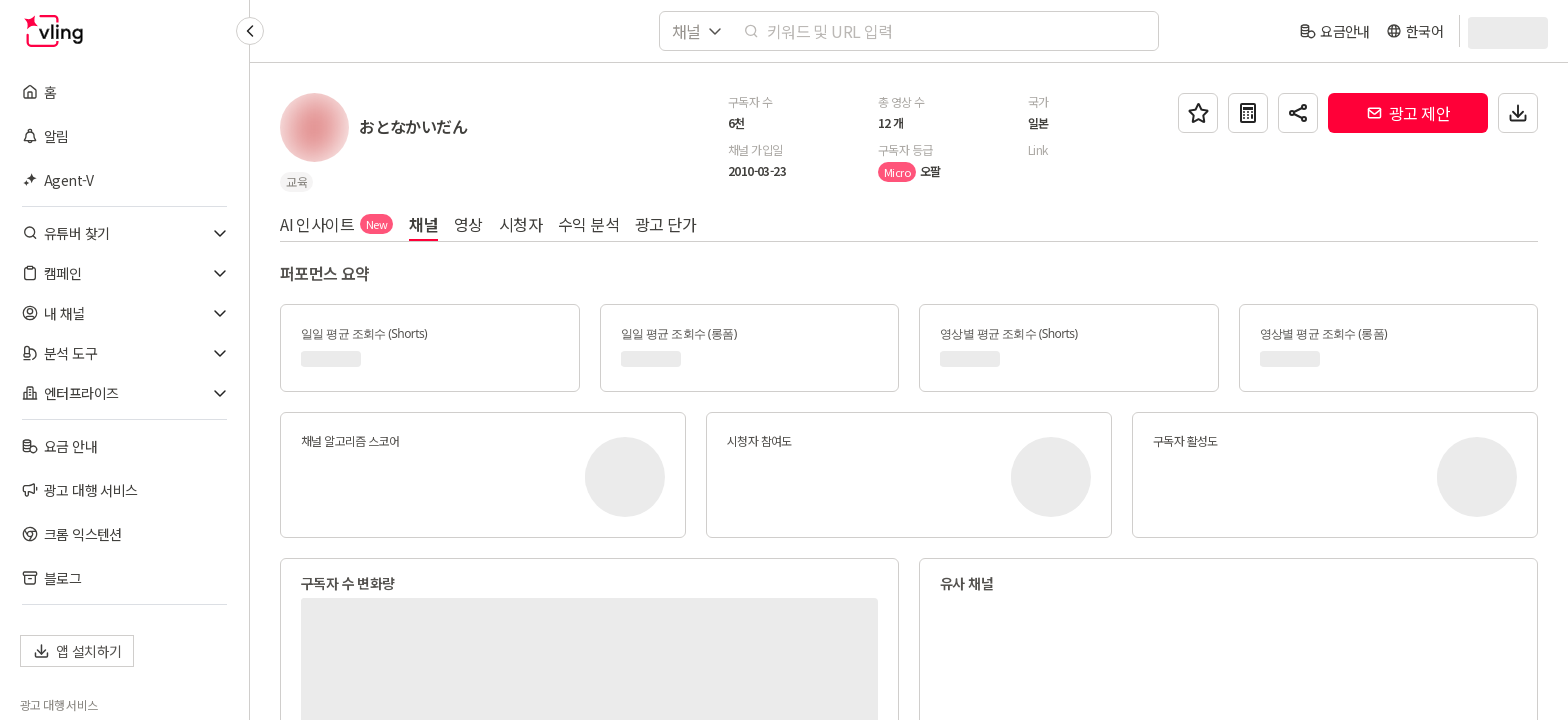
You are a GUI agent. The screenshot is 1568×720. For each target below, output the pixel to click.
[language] (1414, 31)
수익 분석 (588, 224)
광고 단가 (665, 224)
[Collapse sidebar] (250, 31)
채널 (423, 224)
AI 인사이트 (336, 224)
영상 (468, 224)
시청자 (520, 224)
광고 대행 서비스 (59, 705)
